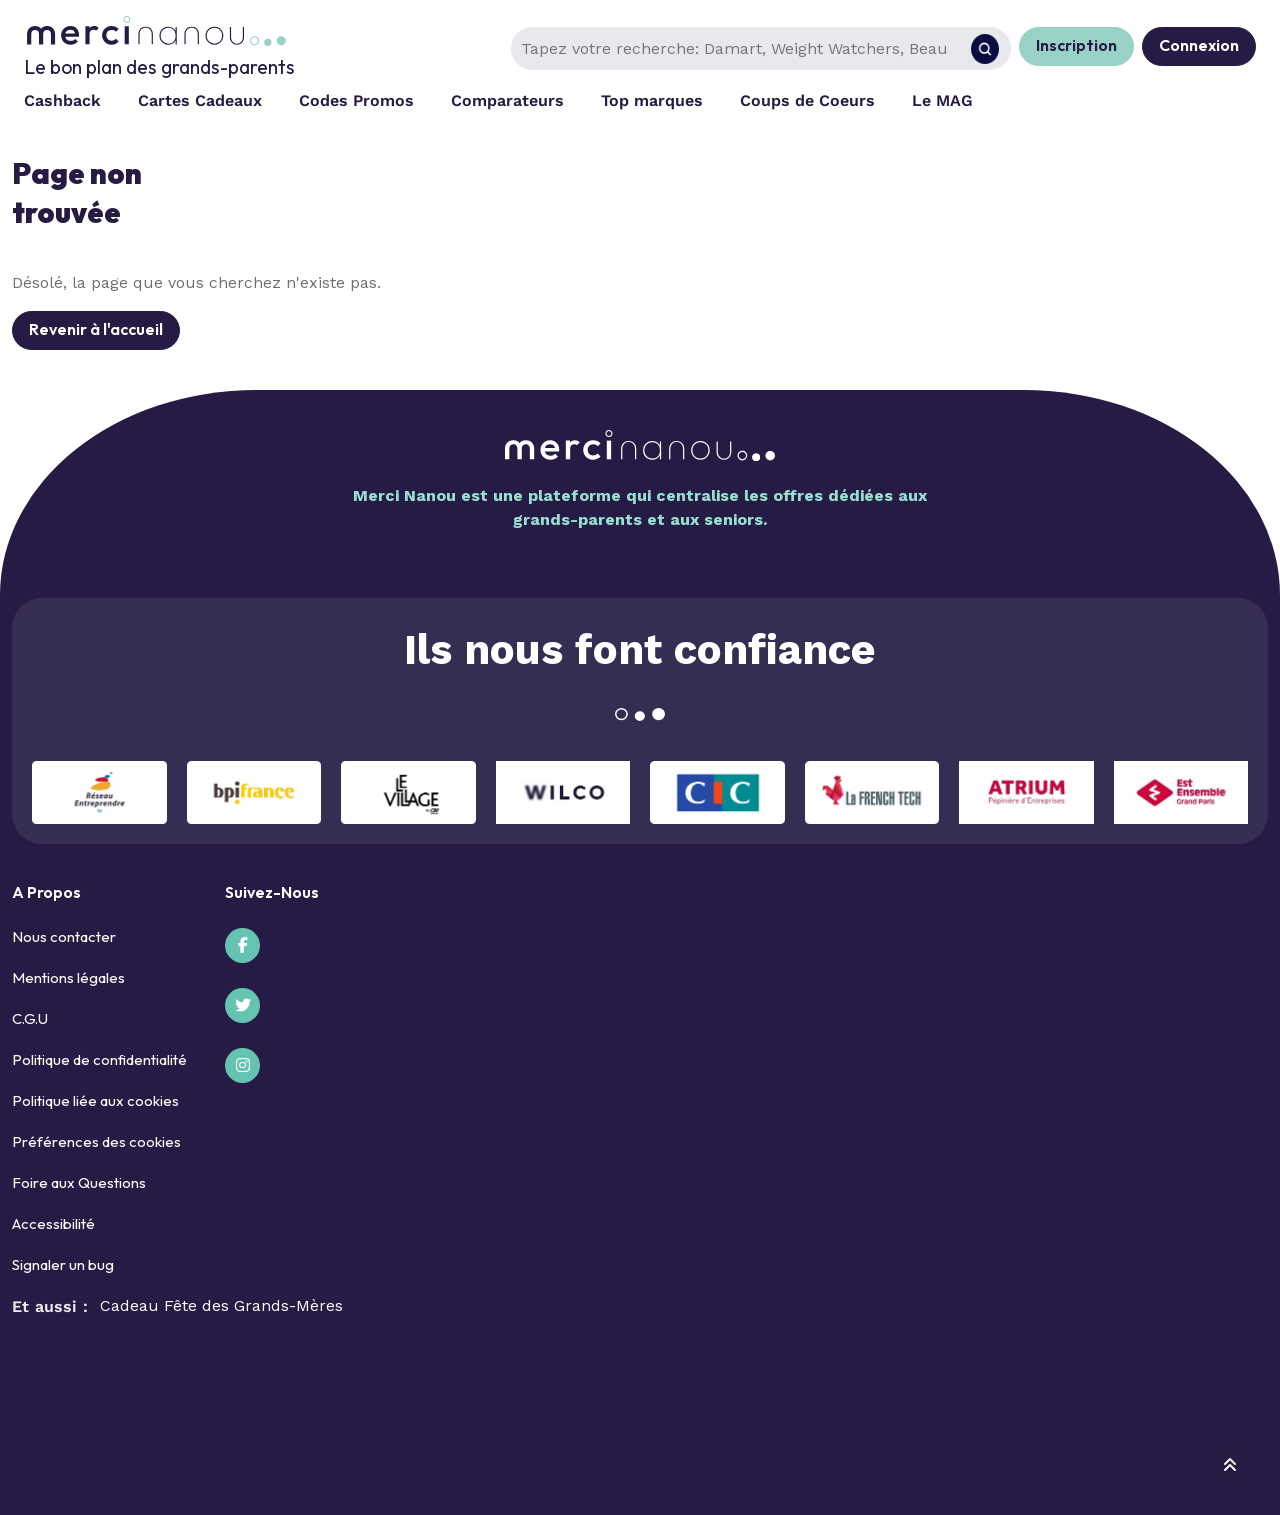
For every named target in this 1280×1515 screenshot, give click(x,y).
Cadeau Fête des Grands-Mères (221, 1305)
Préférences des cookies (96, 1141)
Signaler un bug (63, 1264)
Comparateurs (507, 100)
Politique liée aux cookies (95, 1100)
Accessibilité (53, 1223)
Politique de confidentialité (99, 1059)
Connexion (1199, 45)
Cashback (62, 100)
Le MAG (942, 100)
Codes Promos (356, 100)
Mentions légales (68, 977)
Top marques (652, 100)
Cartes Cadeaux (200, 100)
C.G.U (30, 1018)
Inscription (1076, 45)
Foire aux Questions (79, 1182)
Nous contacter (64, 936)
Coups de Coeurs (807, 100)
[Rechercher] (985, 49)
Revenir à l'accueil (96, 329)
